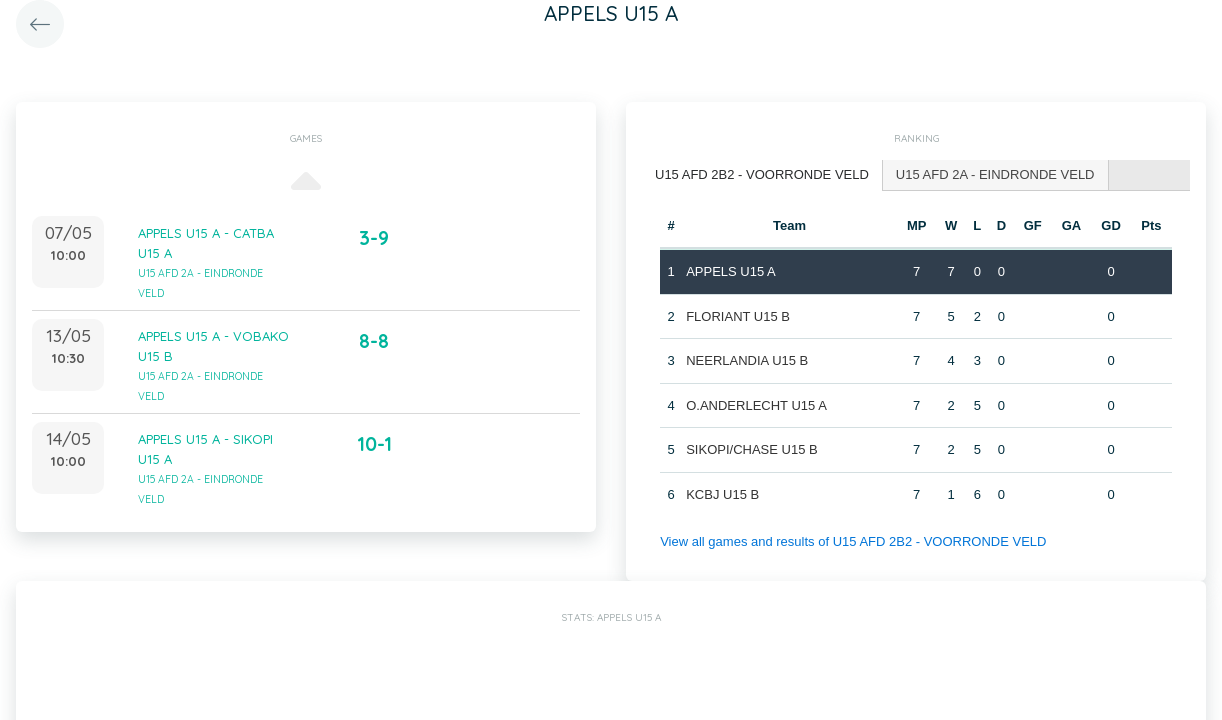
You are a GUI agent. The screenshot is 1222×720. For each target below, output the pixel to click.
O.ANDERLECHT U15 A (756, 405)
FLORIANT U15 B (738, 316)
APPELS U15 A (731, 271)
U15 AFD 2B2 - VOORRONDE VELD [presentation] (762, 174)
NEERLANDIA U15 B (747, 360)
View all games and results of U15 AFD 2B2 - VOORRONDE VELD (853, 541)
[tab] (762, 175)
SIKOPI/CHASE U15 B (752, 449)
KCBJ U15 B (722, 494)
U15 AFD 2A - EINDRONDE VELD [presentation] (995, 174)
